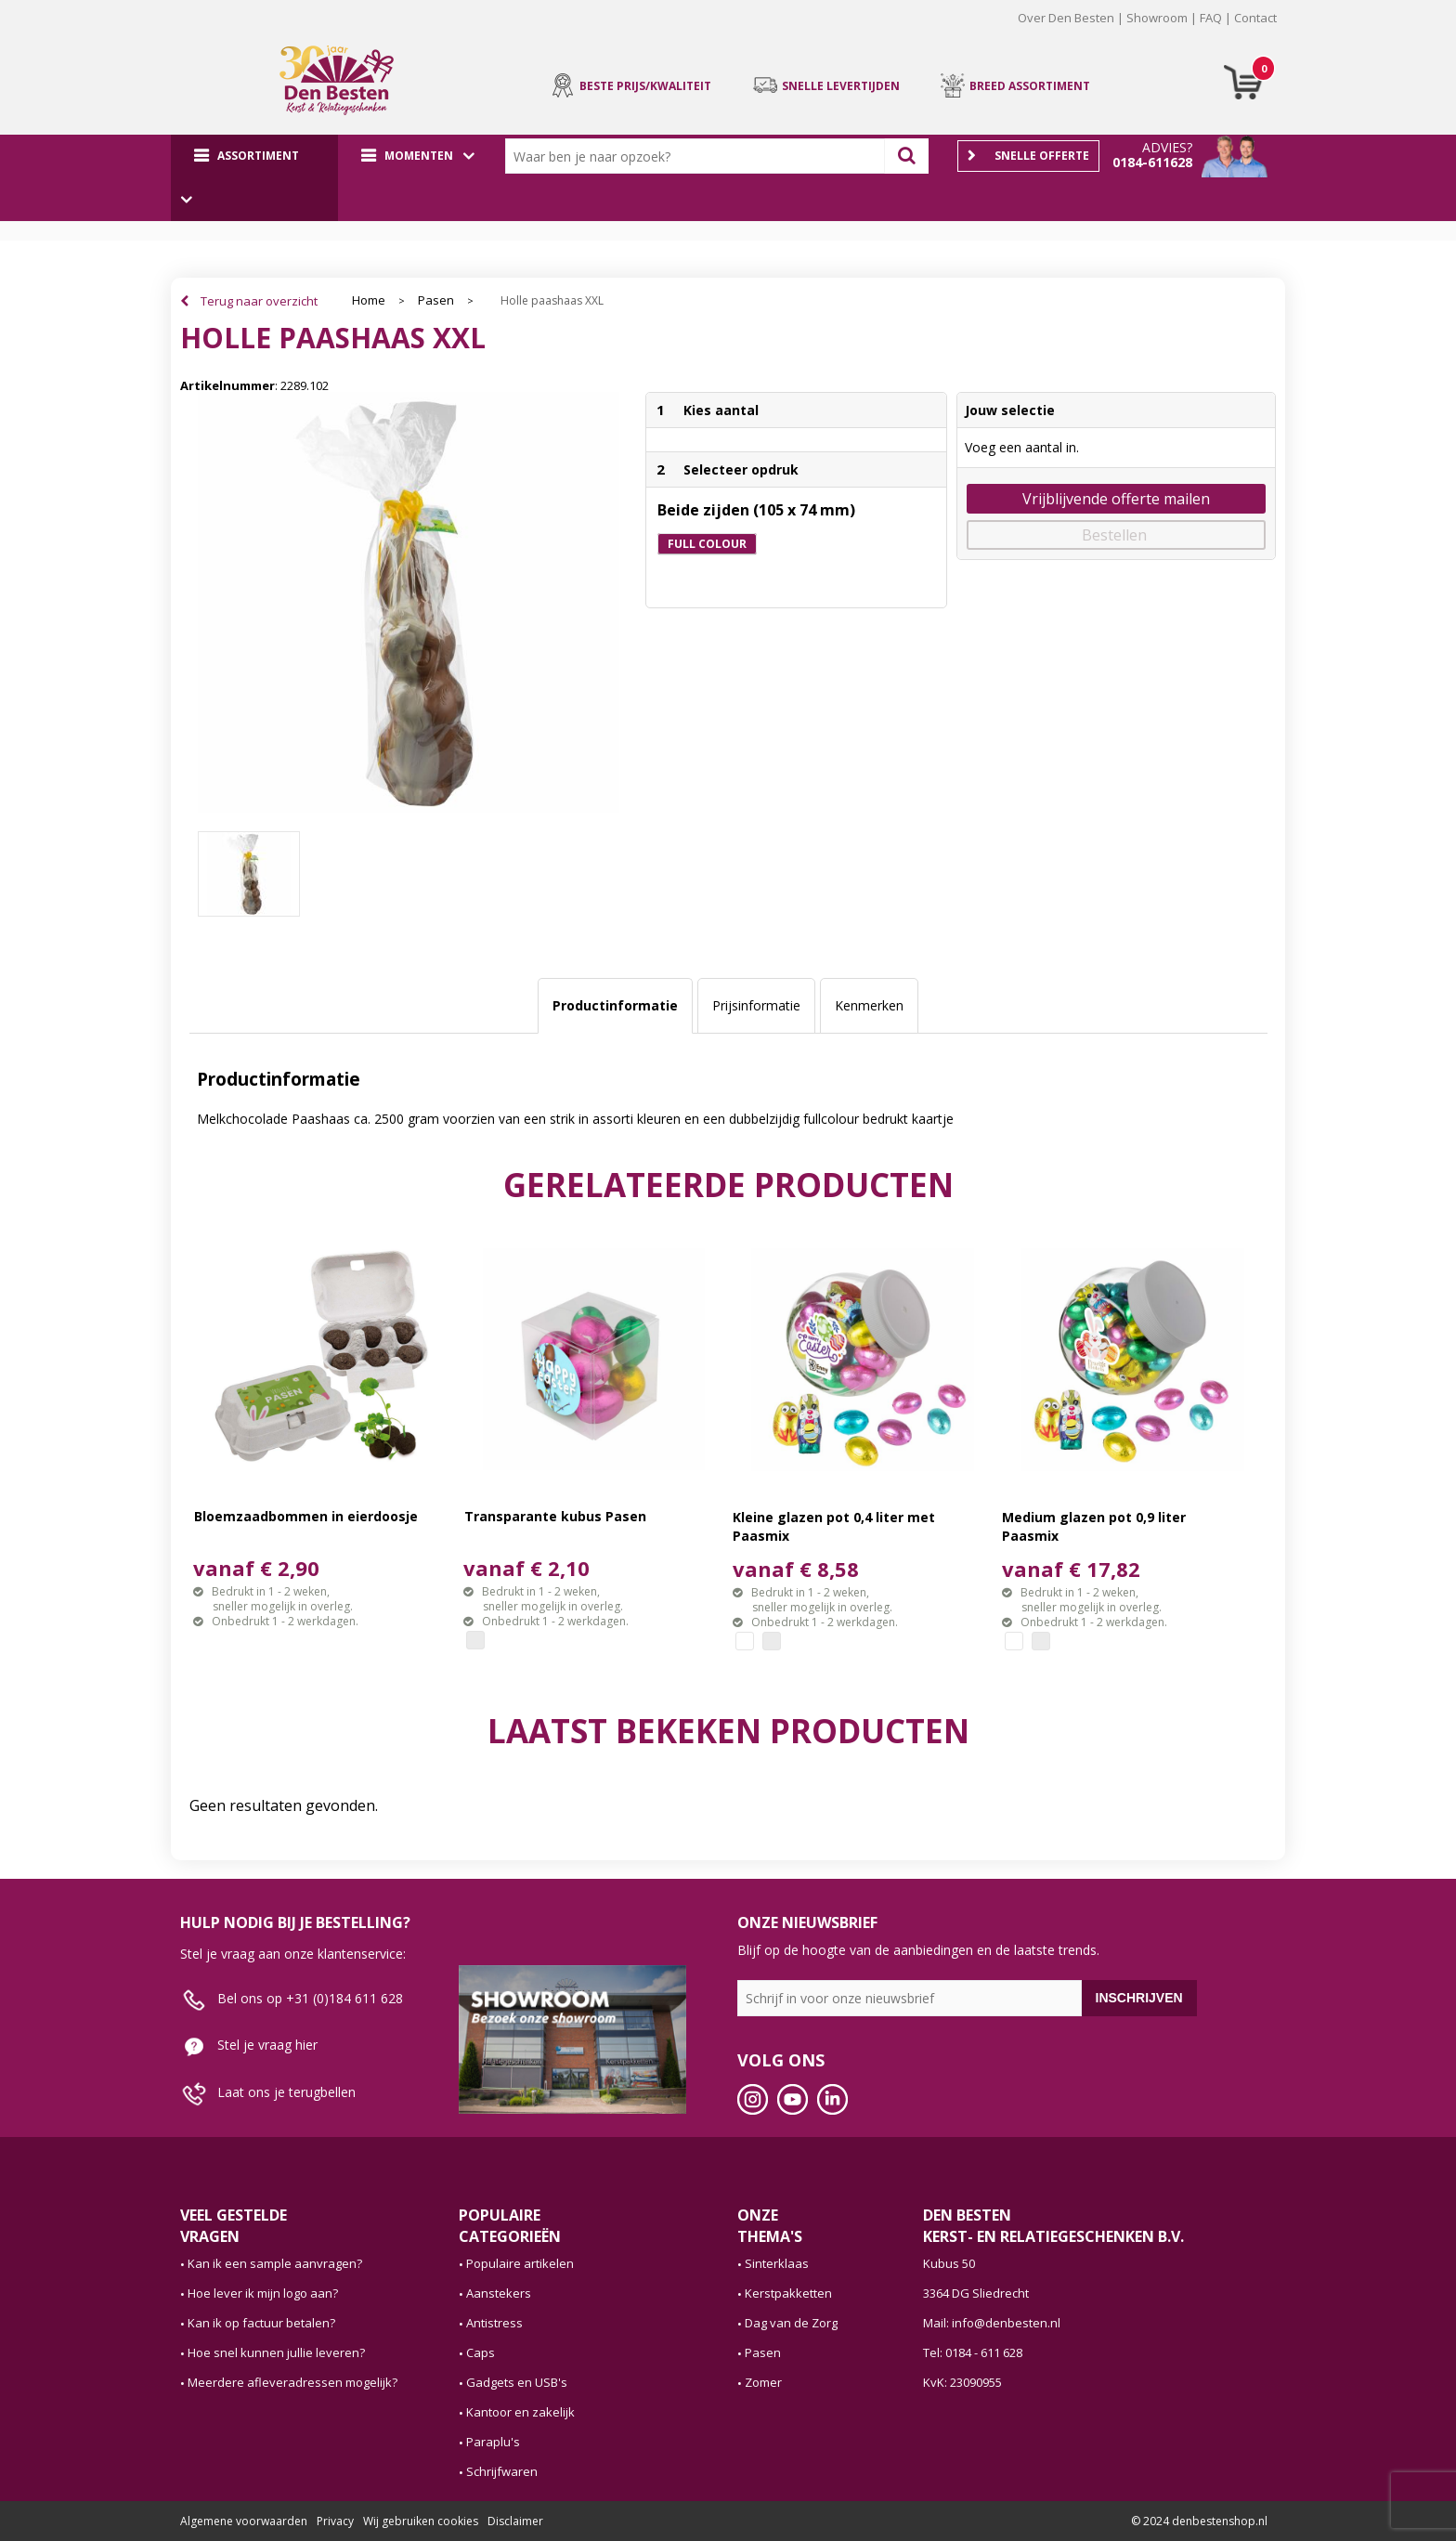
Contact (1255, 17)
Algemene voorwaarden (243, 2521)
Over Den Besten (1066, 17)
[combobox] (699, 156)
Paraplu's (493, 2441)
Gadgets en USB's (516, 2382)
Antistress (494, 2322)
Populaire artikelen (520, 2263)
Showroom (1157, 17)
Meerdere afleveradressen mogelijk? (292, 2382)
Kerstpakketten (788, 2293)
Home (368, 300)
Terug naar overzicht (259, 301)
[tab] (615, 1006)
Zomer (763, 2382)
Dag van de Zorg (791, 2322)
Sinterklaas (777, 2263)
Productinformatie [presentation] (615, 1005)
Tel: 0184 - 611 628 (972, 2352)
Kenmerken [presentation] (869, 1005)
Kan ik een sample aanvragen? (275, 2263)
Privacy (335, 2521)
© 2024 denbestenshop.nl (1199, 2521)
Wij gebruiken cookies (420, 2521)
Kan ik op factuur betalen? (261, 2322)
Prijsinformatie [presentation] (756, 1005)
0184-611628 (1152, 162)
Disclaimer (515, 2521)
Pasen (436, 300)
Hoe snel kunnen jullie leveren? (276, 2352)
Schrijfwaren (502, 2471)
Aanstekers (498, 2293)
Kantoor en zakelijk (520, 2412)
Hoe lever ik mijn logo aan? (263, 2293)
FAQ (1211, 17)
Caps (480, 2352)
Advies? (1167, 147)
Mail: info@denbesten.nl (991, 2322)
